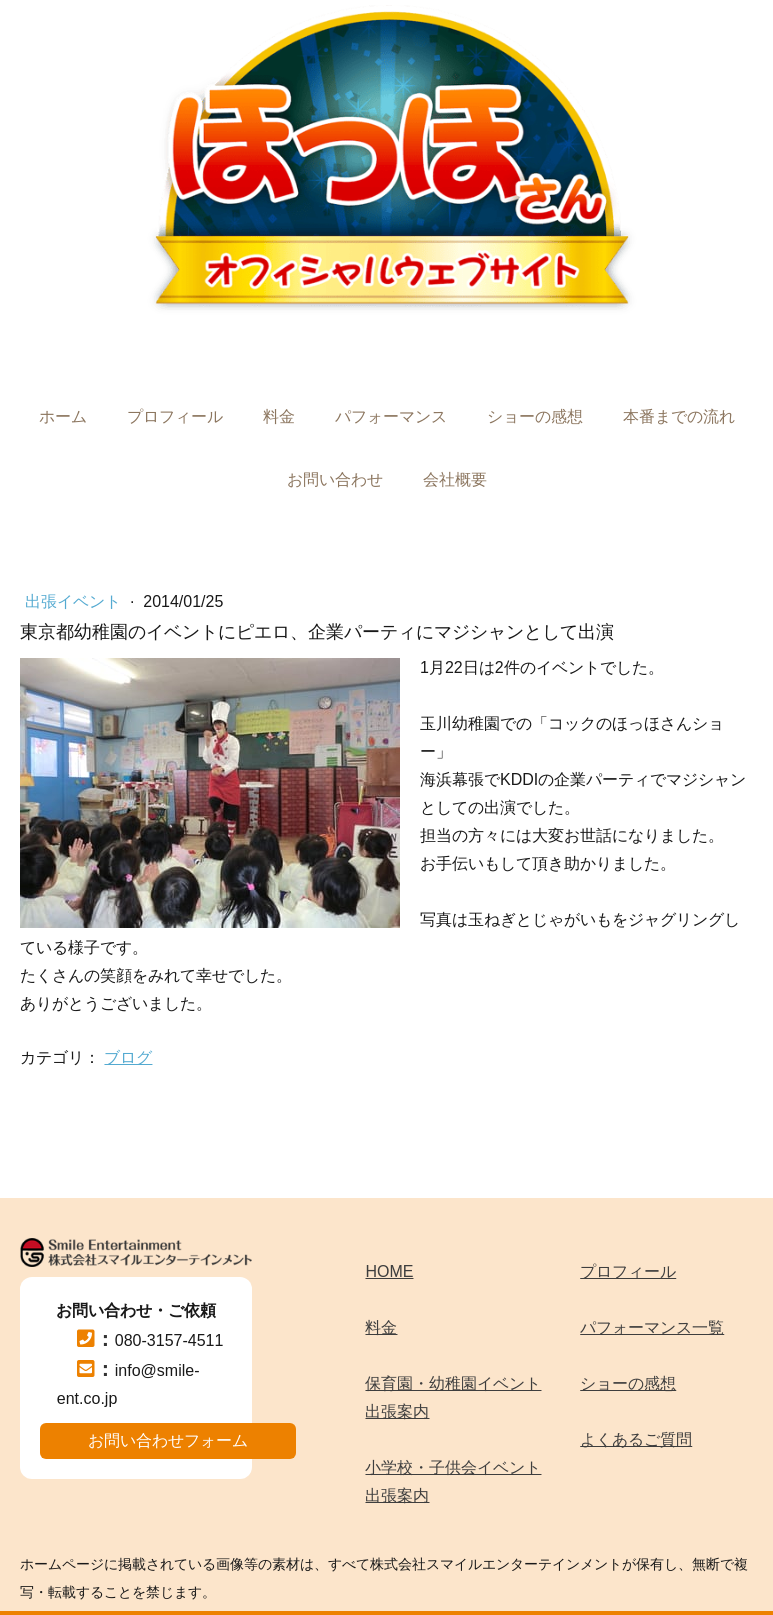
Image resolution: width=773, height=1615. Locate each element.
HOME (389, 1271)
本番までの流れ (679, 416)
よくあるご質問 (636, 1439)
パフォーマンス (391, 416)
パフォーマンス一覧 (652, 1327)
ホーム (63, 416)
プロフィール (175, 416)
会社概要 (455, 479)
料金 (279, 416)
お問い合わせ (335, 479)
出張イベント (75, 601)
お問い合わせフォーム (168, 1440)
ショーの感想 (535, 416)
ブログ (128, 1057)
